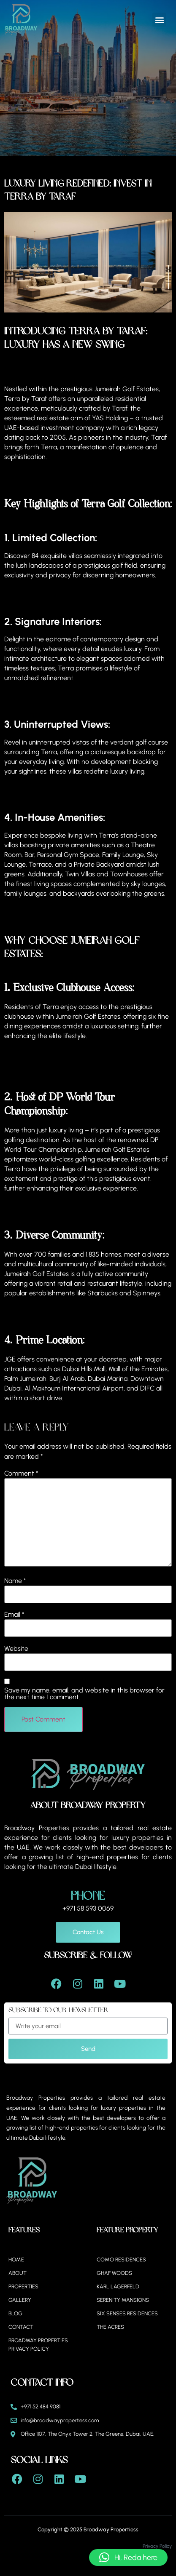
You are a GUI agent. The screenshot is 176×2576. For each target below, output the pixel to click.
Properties (23, 2286)
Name (15, 1581)
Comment (21, 1473)
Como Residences (121, 2259)
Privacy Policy (157, 2546)
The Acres (110, 2327)
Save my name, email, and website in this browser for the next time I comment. (84, 1693)
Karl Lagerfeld (118, 2286)
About (17, 2273)
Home (16, 2259)
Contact (20, 2327)
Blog (15, 2313)
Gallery (19, 2300)
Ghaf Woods (114, 2273)
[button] (159, 20)
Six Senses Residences (127, 2313)
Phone (88, 1895)
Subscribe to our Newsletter (58, 2010)
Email (14, 1614)
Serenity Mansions (123, 2300)
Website (16, 1648)
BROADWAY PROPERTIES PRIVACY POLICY (38, 2344)
